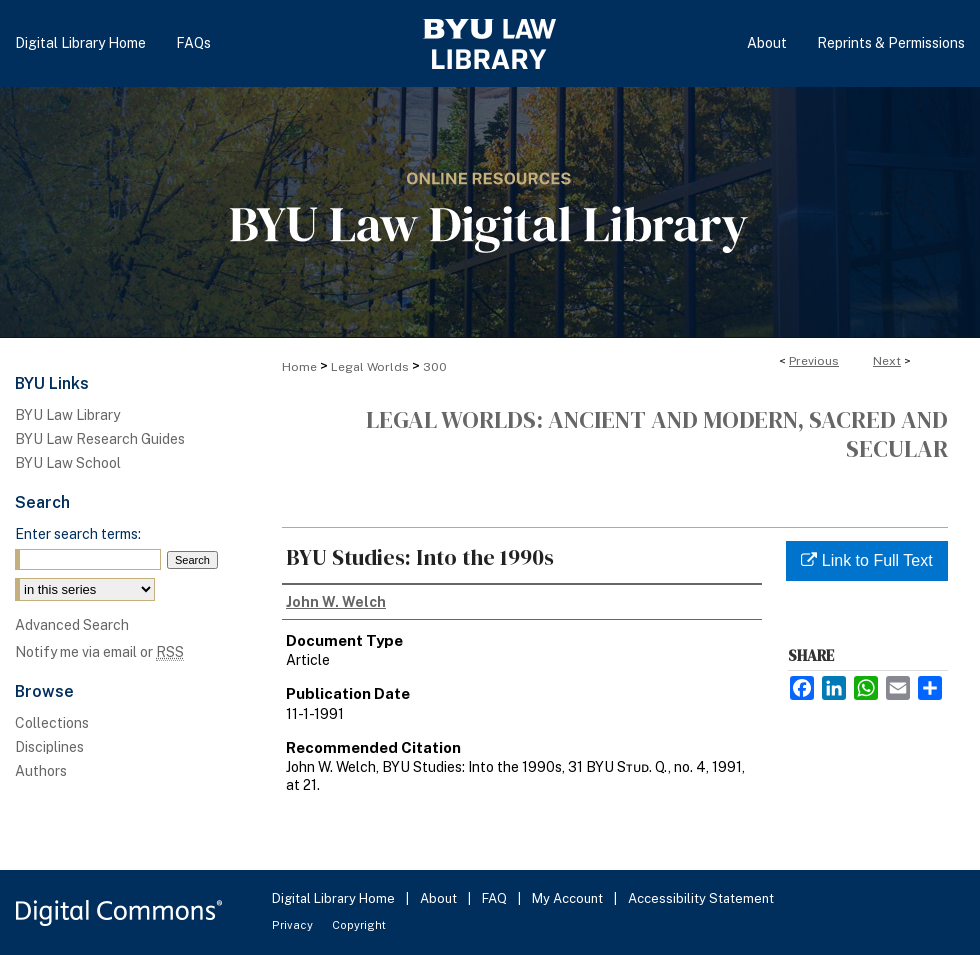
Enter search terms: (78, 534)
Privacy (294, 925)
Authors (41, 771)
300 (435, 367)
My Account (569, 898)
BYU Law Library (67, 415)
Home (299, 367)
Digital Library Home (335, 898)
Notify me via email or (99, 652)
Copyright (359, 925)
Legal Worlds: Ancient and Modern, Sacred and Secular (657, 434)
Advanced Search (72, 625)
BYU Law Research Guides (100, 439)
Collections (52, 723)
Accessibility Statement (701, 898)
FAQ (496, 898)
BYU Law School (68, 463)
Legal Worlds (370, 367)
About (440, 898)
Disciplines (49, 747)
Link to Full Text (866, 560)
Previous (814, 361)
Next (887, 361)
